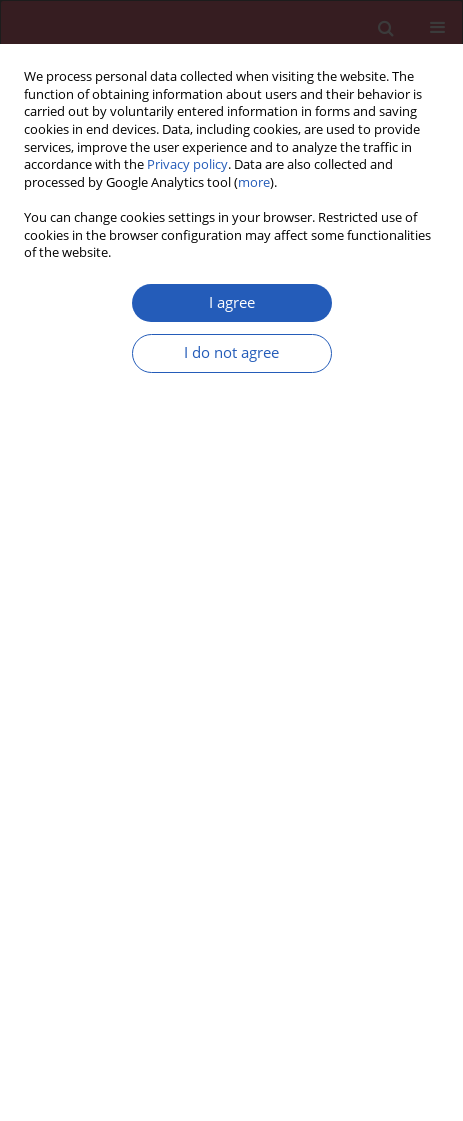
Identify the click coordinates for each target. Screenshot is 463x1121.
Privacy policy (187, 164)
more (254, 182)
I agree (232, 302)
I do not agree (231, 352)
